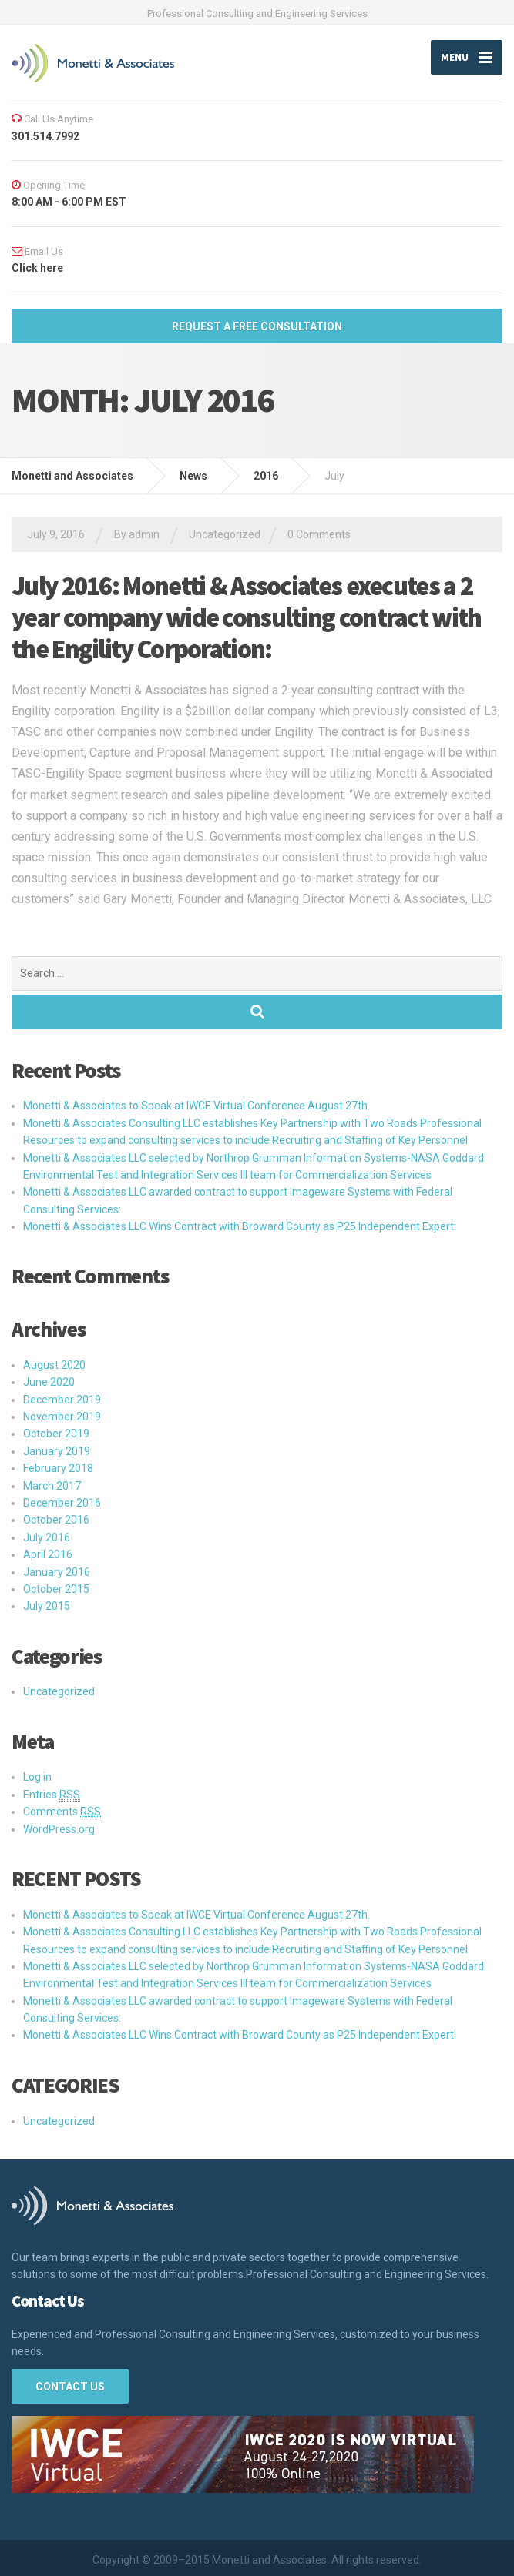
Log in (37, 1777)
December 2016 (62, 1503)
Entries (51, 1795)
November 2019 (62, 1416)
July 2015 (46, 1607)
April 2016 (47, 1555)
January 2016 (56, 1572)
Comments (62, 1812)
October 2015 (56, 1589)
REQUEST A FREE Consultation (257, 326)
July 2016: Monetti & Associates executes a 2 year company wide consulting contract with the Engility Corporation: (247, 618)
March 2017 (52, 1486)
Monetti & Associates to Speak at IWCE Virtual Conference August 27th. (196, 1106)
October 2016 (56, 1520)
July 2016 (46, 1537)
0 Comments (319, 535)
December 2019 (62, 1399)
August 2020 (54, 1365)
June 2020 (49, 1383)
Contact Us (70, 2386)
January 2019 (56, 1451)
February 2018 (58, 1469)
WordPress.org (59, 1829)
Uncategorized (224, 535)
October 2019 (56, 1434)
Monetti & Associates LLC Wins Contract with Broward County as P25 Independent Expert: (239, 1226)
